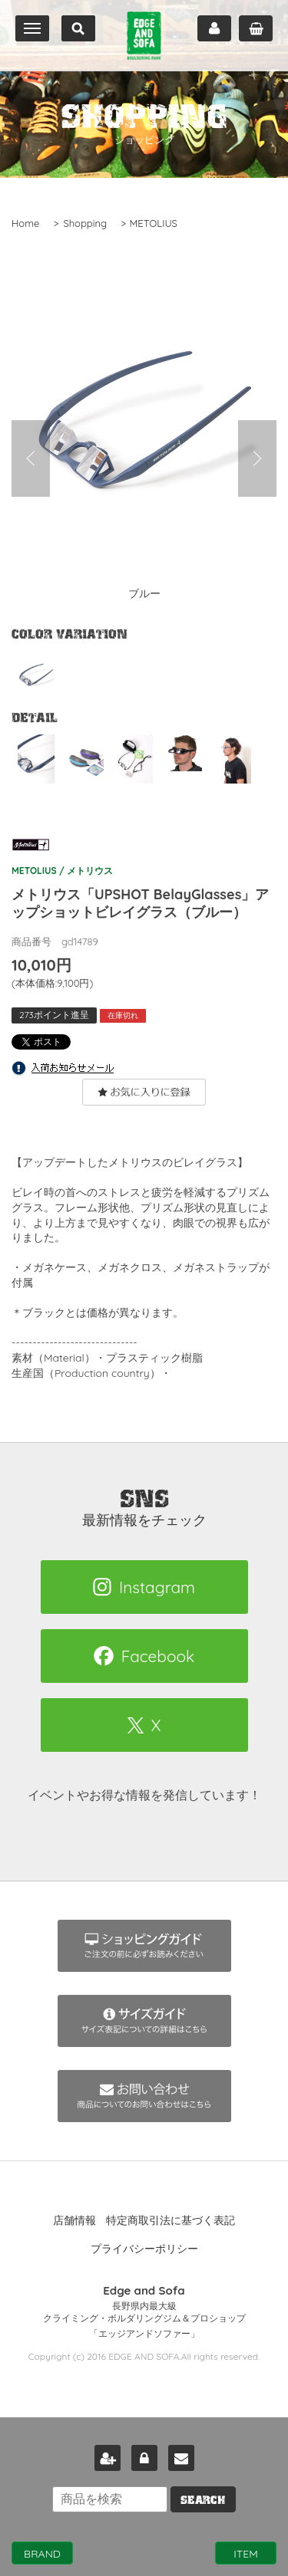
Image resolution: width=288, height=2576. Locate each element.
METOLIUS (153, 223)
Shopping (85, 223)
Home (25, 223)
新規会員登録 (107, 2458)
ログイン (144, 2458)
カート (256, 28)
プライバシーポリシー (144, 2249)
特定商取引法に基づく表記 (170, 2220)
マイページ (214, 28)
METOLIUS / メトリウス (62, 853)
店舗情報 (74, 2220)
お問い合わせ (181, 2458)
